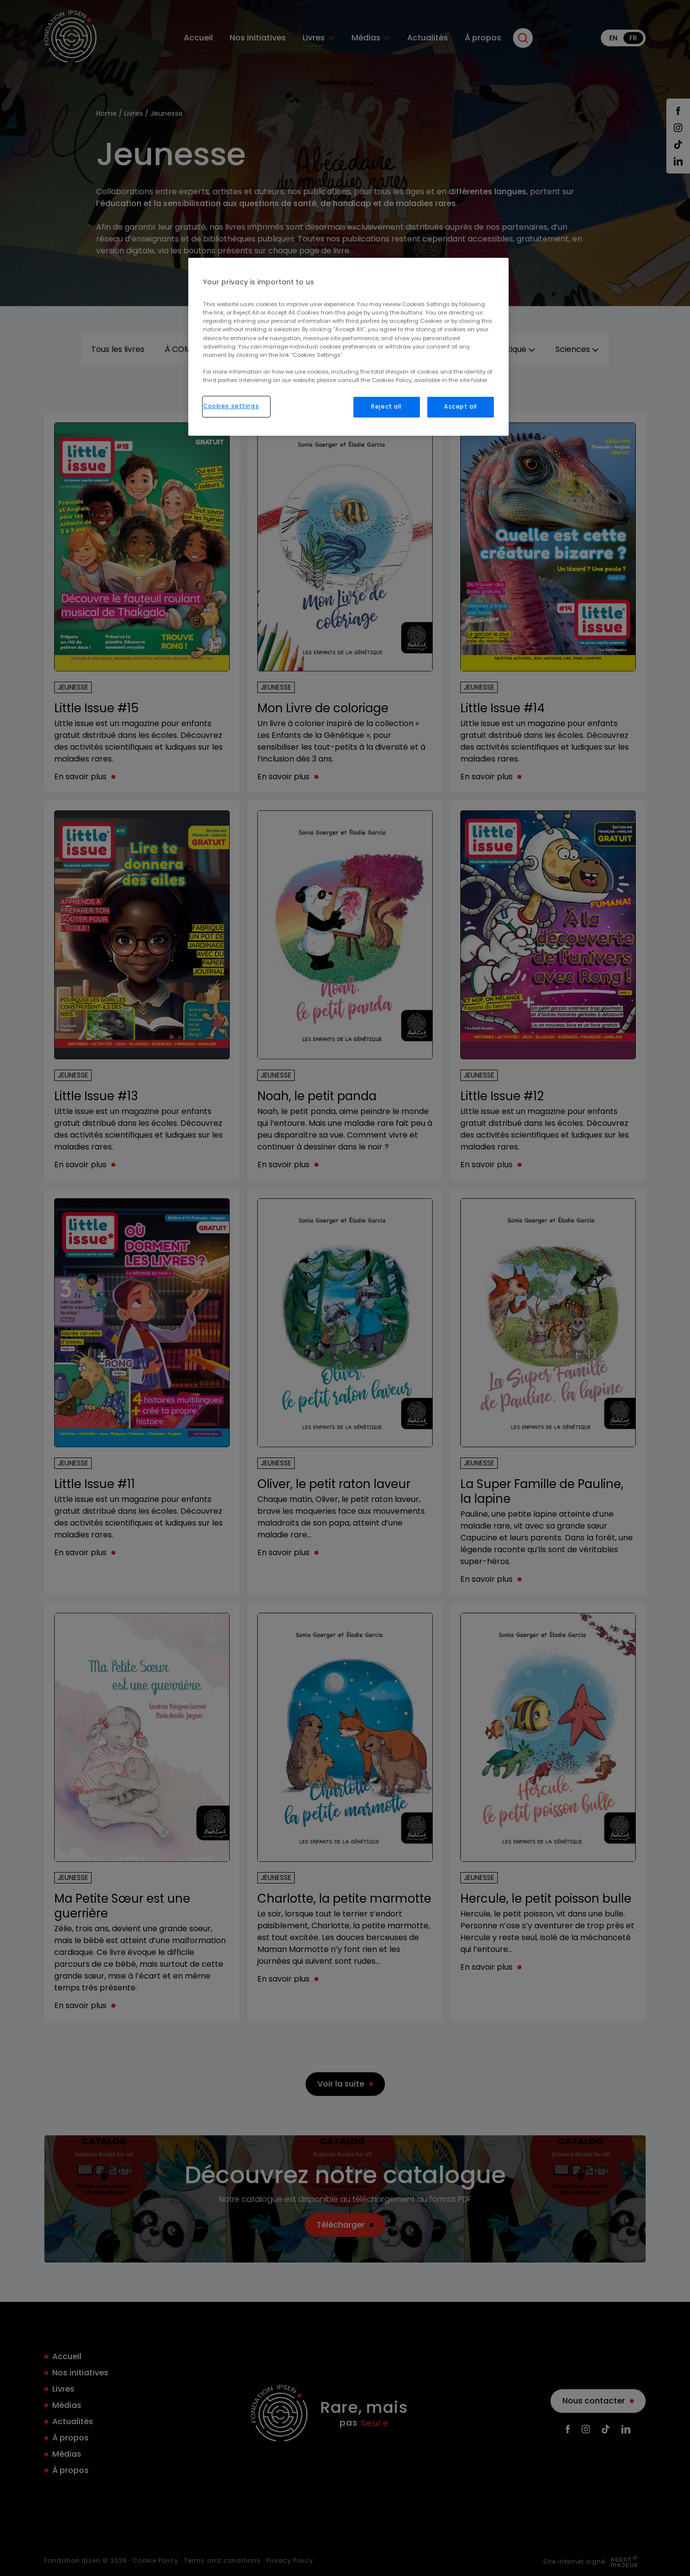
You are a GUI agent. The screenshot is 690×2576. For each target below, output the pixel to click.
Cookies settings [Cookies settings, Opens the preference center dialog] (231, 406)
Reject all (386, 407)
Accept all (460, 407)
